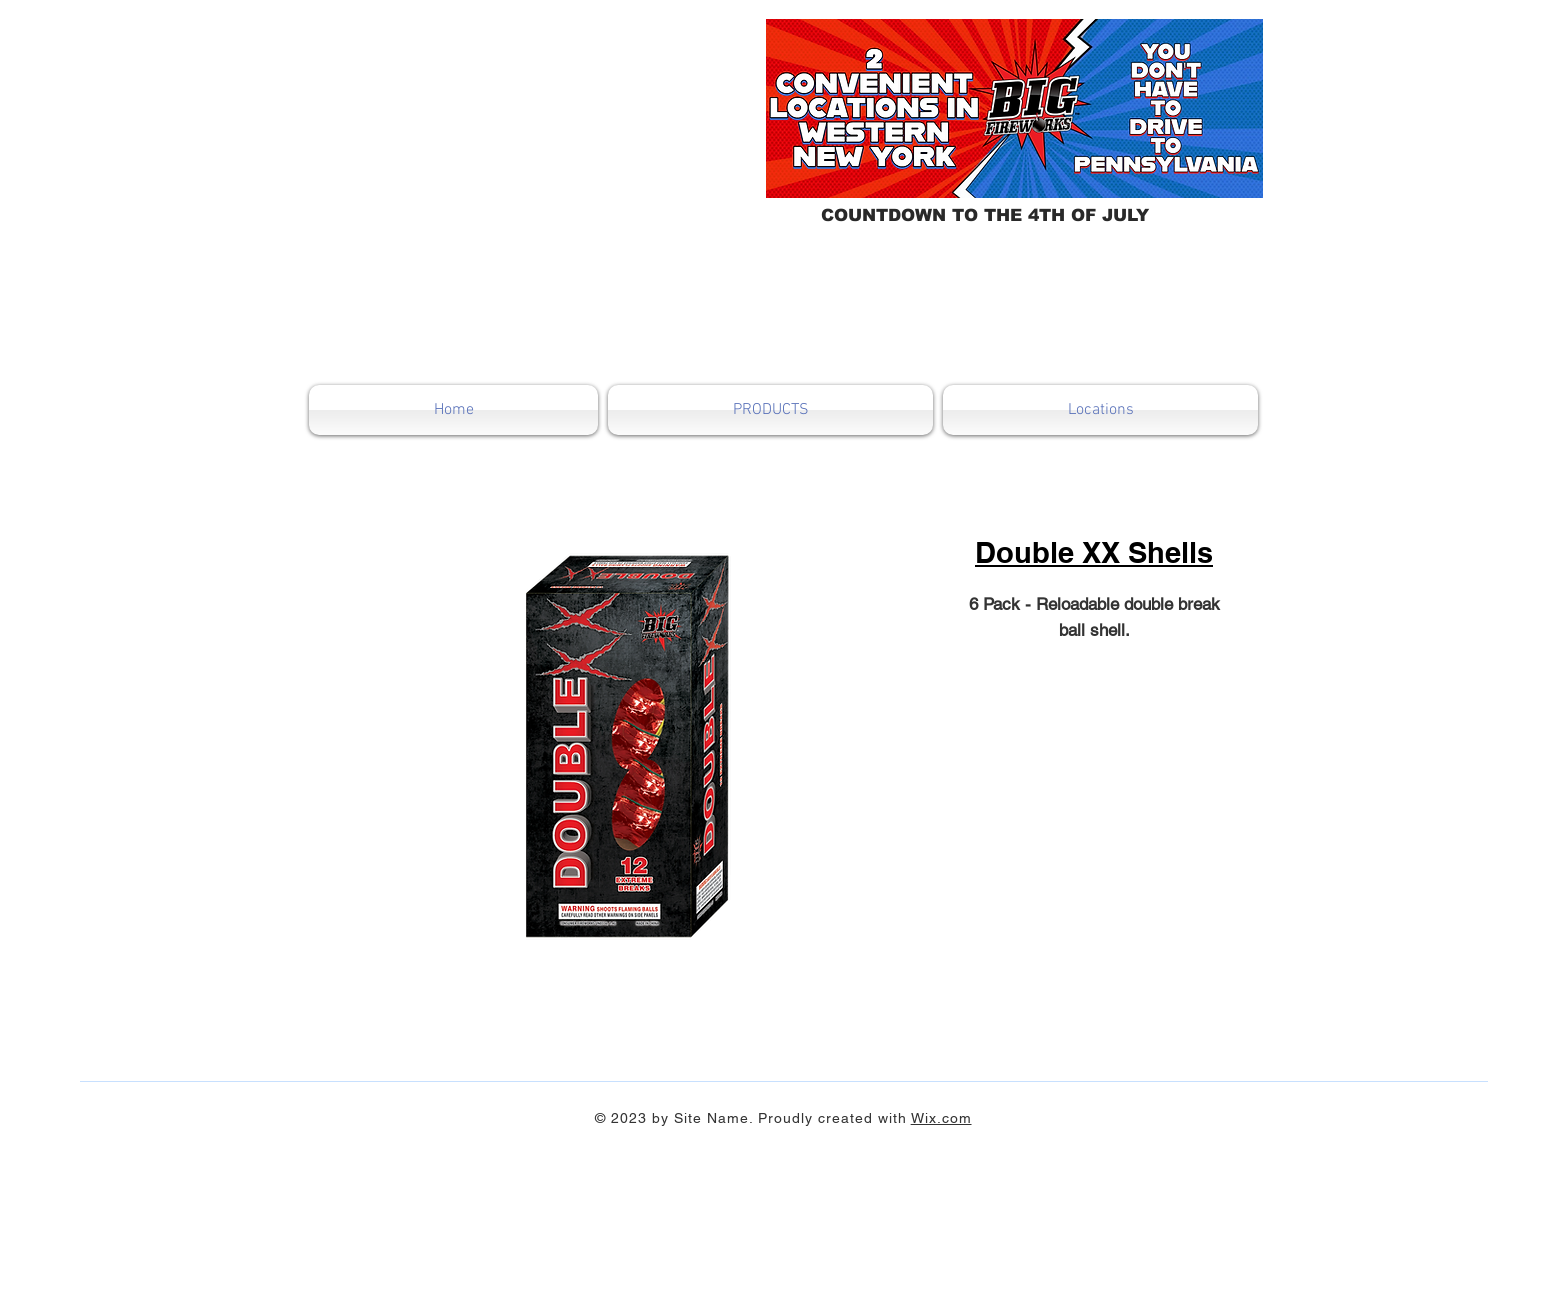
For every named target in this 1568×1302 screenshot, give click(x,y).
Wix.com (941, 1118)
